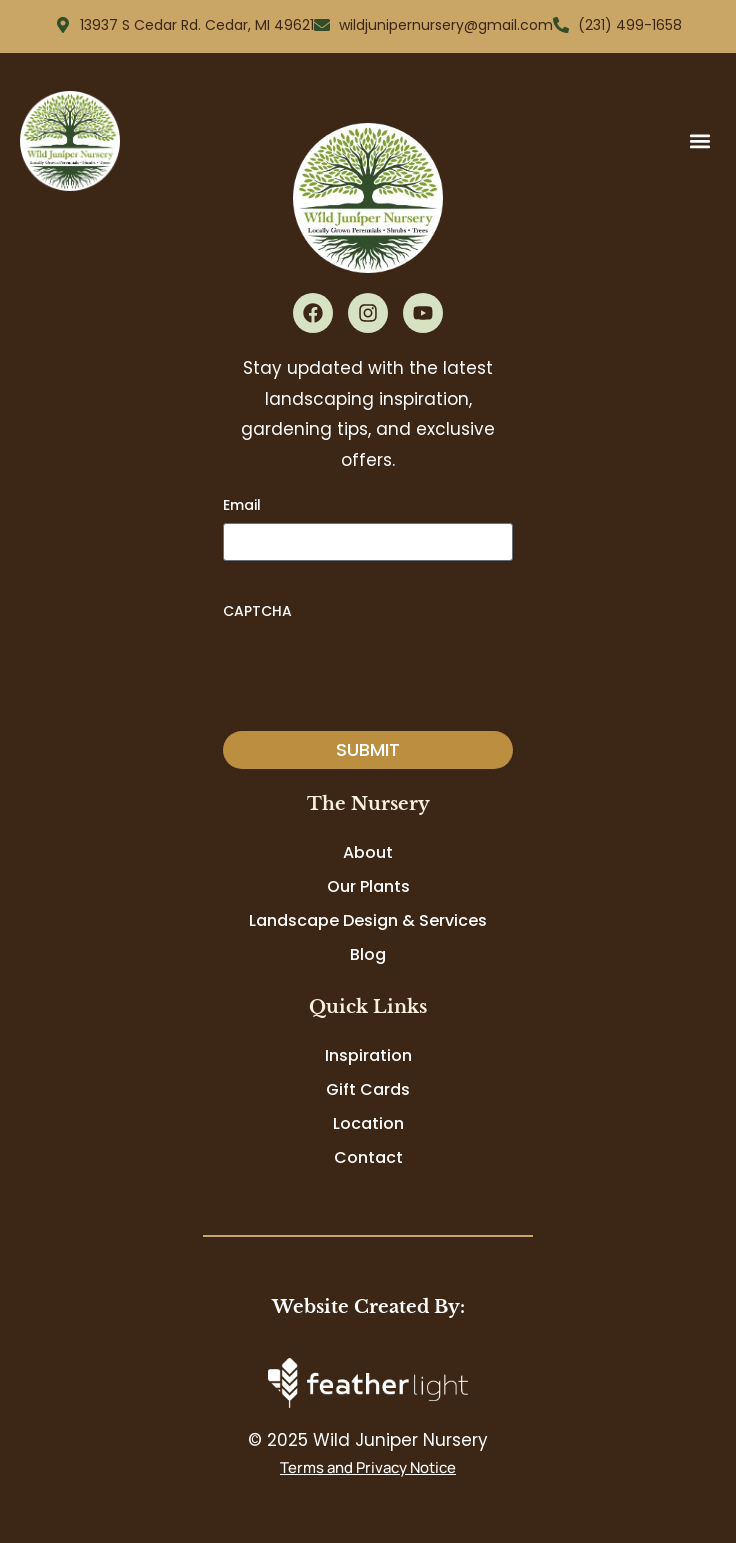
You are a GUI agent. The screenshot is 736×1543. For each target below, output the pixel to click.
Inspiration (368, 1055)
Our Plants (368, 886)
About (368, 852)
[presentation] (375, 668)
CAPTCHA (257, 611)
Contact (368, 1157)
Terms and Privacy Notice (368, 1467)
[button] (699, 140)
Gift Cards (368, 1089)
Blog (368, 954)
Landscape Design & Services (368, 920)
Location (368, 1123)
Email (242, 505)
